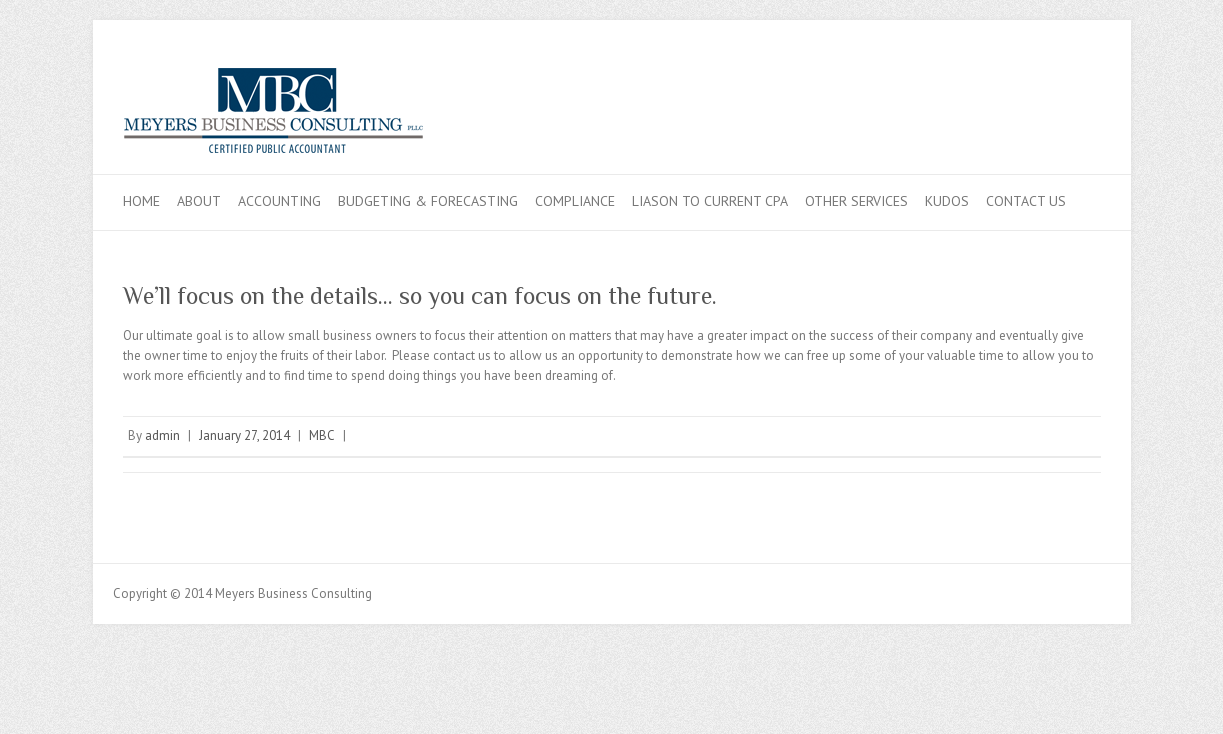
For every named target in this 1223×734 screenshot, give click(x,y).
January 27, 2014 (244, 435)
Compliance (575, 201)
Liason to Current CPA (710, 201)
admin (162, 435)
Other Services (856, 201)
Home (141, 201)
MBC (322, 435)
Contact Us (1026, 201)
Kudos (947, 201)
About (199, 201)
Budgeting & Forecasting (428, 201)
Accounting (279, 201)
